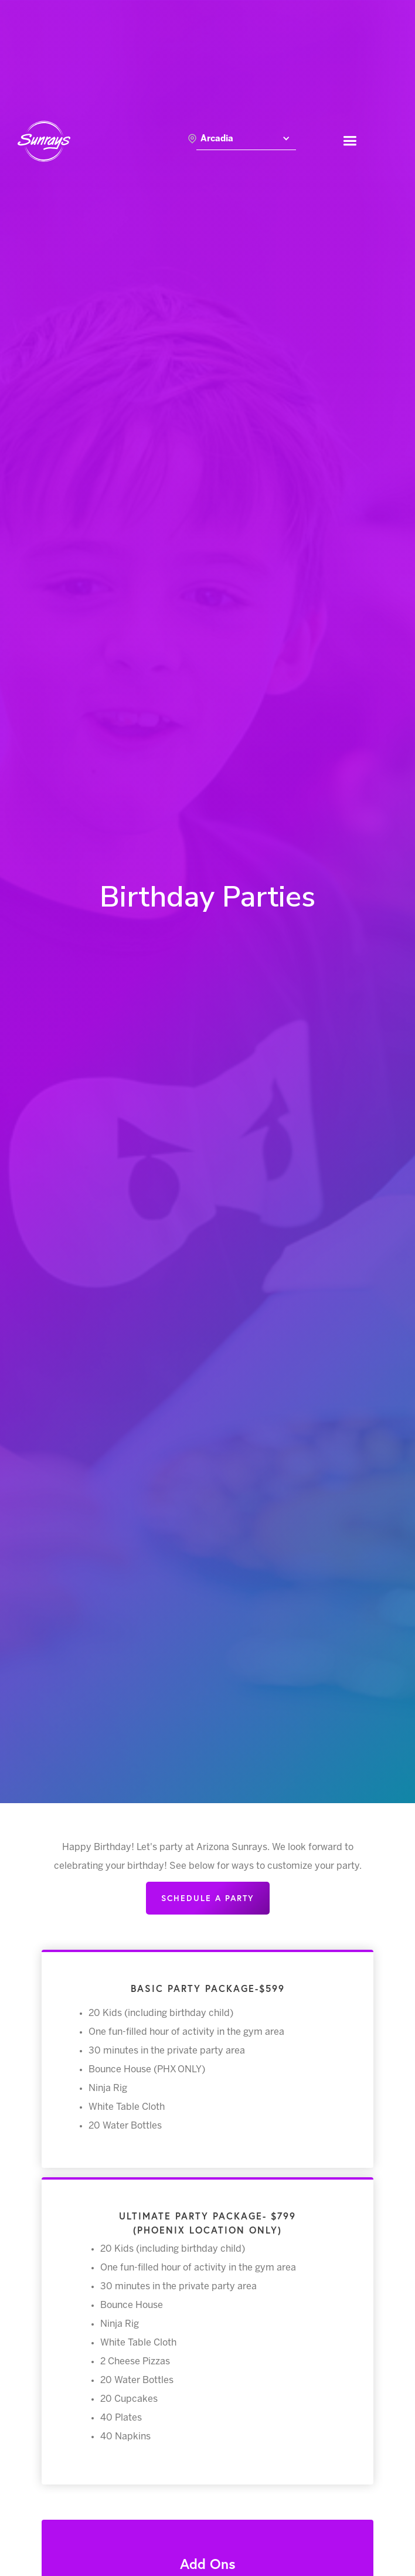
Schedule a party (207, 1897)
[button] (246, 141)
